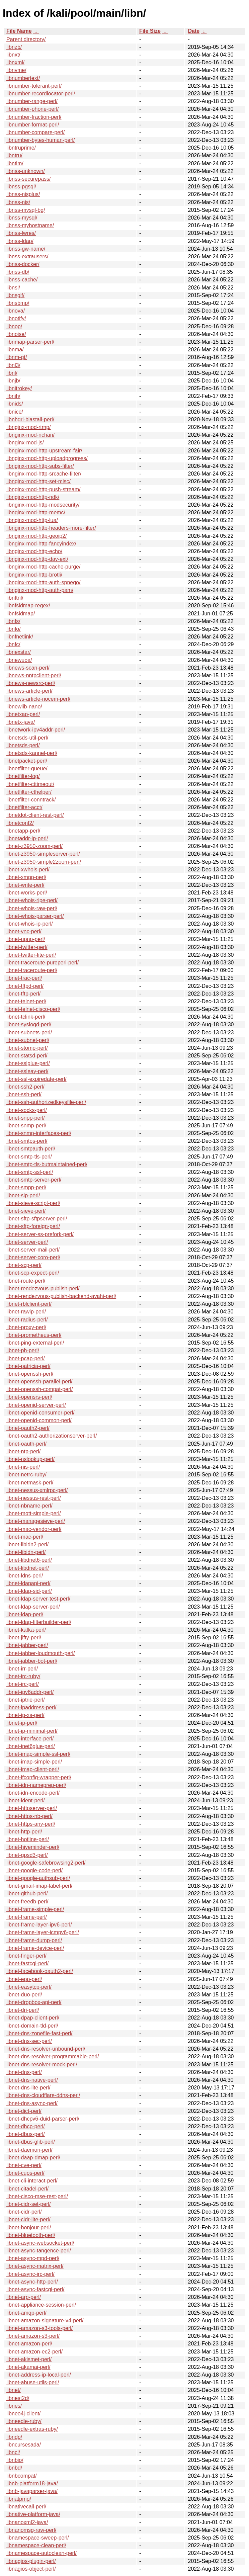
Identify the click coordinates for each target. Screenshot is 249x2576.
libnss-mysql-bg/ (25, 210)
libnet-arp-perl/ (23, 2297)
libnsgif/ (15, 295)
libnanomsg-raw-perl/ (31, 2530)
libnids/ (14, 404)
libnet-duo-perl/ (24, 1994)
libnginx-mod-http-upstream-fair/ (44, 450)
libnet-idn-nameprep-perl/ (36, 1785)
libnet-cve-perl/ (24, 2165)
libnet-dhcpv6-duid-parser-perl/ (42, 2119)
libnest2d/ (17, 2398)
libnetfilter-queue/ (27, 768)
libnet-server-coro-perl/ (33, 1257)
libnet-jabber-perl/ (27, 1645)
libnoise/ (16, 334)
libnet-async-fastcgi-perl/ (35, 2289)
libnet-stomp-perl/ (27, 1048)
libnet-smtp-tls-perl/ (29, 1157)
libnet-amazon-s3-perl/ (33, 2336)
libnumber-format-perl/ (32, 124)
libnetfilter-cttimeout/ (30, 784)
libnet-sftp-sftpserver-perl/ (36, 1218)
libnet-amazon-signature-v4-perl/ (44, 2320)
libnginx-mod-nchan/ (30, 435)
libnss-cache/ (21, 279)
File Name (19, 31)
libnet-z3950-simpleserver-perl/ (43, 854)
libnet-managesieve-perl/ (35, 1521)
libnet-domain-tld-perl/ (32, 2026)
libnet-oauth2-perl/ (28, 1428)
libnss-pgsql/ (21, 186)
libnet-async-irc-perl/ (30, 2274)
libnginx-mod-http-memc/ (35, 512)
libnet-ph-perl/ (22, 1350)
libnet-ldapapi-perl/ (28, 1583)
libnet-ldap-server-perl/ (33, 1607)
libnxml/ (15, 62)
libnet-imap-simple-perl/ (34, 1762)
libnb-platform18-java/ (32, 2483)
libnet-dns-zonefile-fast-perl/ (39, 2033)
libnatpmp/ (18, 2499)
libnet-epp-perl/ (24, 1979)
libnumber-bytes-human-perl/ (40, 140)
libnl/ (11, 373)
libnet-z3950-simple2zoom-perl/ (43, 862)
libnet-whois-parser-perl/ (35, 916)
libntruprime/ (21, 148)
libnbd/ (14, 2468)
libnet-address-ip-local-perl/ (38, 2375)
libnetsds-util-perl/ (27, 738)
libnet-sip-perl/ (23, 1195)
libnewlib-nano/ (24, 706)
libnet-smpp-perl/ (26, 1187)
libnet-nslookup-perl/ (30, 1459)
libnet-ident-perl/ (25, 1800)
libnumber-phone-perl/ (32, 109)
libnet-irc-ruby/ (23, 1676)
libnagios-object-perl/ (31, 2569)
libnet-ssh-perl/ (24, 1094)
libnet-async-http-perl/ (32, 2282)
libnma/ (15, 349)
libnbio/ (14, 2460)
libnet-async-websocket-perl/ (40, 2243)
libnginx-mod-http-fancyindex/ (41, 543)
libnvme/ (16, 70)
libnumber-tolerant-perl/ (34, 86)
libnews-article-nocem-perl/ (38, 699)
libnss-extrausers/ (27, 256)
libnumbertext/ (23, 78)
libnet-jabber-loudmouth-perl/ (40, 1653)
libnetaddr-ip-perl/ (27, 838)
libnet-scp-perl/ (24, 1265)
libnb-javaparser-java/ (32, 2491)
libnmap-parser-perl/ (30, 342)
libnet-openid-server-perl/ (36, 1405)
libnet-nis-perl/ (23, 1467)
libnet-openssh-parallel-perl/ (39, 1381)
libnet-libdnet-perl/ (27, 1568)
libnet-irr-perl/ (22, 1668)
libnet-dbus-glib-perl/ (30, 2142)
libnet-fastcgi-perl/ (27, 1963)
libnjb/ (13, 380)
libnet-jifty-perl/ (23, 1637)
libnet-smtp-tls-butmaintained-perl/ (46, 1164)
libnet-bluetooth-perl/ (30, 2235)
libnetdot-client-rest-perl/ (35, 815)
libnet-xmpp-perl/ (26, 877)
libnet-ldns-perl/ (24, 1575)
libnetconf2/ (20, 823)
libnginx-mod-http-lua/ (32, 520)
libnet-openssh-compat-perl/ (39, 1389)
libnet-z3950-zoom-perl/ (34, 846)
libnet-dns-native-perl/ (32, 2080)
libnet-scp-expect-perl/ (32, 1273)
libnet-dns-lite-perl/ (28, 2087)
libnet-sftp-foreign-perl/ (33, 1226)
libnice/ (14, 412)
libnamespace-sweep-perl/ (37, 2538)
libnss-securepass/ (28, 179)
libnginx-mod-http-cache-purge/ (43, 567)
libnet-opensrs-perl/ (29, 1397)
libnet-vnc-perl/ (24, 931)
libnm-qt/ (16, 357)
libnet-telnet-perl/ (26, 1001)
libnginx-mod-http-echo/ (34, 551)
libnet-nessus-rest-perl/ (33, 1498)
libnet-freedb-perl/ (27, 1901)
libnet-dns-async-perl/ (32, 2103)
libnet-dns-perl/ (24, 2072)
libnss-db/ (17, 272)
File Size (150, 31)
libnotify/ (16, 318)
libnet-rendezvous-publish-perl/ (43, 1288)
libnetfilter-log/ (23, 776)
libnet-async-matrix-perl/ (35, 2266)
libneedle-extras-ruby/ (32, 2429)
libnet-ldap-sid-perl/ (29, 1591)
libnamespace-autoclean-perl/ (41, 2553)
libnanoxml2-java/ (27, 2522)
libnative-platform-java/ (33, 2514)
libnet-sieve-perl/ (26, 1211)
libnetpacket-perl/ (26, 761)
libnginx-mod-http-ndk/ (32, 497)
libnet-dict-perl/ (24, 2111)
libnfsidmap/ (20, 613)
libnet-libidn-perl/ (26, 1552)
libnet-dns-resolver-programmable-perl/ (52, 2056)
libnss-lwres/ (21, 233)
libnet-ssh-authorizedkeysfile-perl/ (46, 1102)
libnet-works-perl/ (26, 892)
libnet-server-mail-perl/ (33, 1250)
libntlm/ (14, 163)
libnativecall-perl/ (26, 2506)
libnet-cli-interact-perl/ (32, 2180)
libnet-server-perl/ (27, 1242)
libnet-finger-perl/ (26, 1956)
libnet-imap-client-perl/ (32, 1769)
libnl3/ (13, 365)
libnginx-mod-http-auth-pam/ (39, 590)
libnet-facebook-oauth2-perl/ (39, 1971)
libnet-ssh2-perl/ (25, 1087)
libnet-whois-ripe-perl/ (32, 900)
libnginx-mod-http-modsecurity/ (43, 505)
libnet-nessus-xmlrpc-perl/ (37, 1490)
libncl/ (13, 2452)
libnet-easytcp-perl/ (29, 1987)
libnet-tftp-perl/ (23, 994)
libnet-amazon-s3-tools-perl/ (39, 2328)
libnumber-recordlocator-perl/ (40, 93)
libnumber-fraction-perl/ (34, 117)
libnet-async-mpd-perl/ (32, 2258)
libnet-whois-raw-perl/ (31, 908)
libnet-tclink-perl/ (25, 1017)
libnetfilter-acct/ (24, 807)
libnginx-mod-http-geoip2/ (36, 536)
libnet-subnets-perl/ (29, 1032)
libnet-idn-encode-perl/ (33, 1793)
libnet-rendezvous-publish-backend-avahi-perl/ (61, 1296)
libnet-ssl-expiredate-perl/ (36, 1079)
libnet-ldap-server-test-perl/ (38, 1599)
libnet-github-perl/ (27, 1893)
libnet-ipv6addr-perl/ (30, 1692)
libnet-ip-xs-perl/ (25, 1715)
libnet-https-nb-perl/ (29, 1816)
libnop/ (14, 326)
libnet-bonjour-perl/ (28, 2227)
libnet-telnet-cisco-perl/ (33, 1009)
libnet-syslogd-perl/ (28, 1024)
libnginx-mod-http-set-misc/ (38, 481)
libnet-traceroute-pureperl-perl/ (42, 962)
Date (193, 31)
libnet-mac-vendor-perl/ (34, 1529)
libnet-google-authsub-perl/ (38, 1878)
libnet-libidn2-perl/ (27, 1544)
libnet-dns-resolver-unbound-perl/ (45, 2049)
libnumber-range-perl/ (32, 101)
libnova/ (15, 311)
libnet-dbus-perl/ (25, 2134)
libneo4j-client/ (23, 2413)
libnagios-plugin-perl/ (31, 2561)
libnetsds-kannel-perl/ (31, 753)
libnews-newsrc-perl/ (30, 683)
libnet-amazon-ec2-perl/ (34, 2351)
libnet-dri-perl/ (22, 2010)
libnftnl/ (14, 598)
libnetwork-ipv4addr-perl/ (35, 730)
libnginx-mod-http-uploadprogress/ (47, 458)
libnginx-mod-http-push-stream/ (43, 489)
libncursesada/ (23, 2445)
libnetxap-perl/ (23, 714)
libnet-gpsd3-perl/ (27, 1855)
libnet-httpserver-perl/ (31, 1808)
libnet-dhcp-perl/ (25, 2126)
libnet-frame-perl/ (26, 1917)
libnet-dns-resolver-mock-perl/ (41, 2064)
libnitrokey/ (19, 388)
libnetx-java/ (20, 722)
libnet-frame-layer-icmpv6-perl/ (42, 1932)
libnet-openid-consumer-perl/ (40, 1412)
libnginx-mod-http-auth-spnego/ (43, 582)
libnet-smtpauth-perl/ (30, 1148)
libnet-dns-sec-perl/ (29, 2041)
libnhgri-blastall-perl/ (30, 419)
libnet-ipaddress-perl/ (31, 1707)
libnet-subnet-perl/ (27, 1040)
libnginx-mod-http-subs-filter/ (40, 466)
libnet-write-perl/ (25, 885)
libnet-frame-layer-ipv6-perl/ (39, 1924)
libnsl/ (13, 287)
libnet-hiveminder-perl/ (32, 1847)
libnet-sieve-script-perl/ (33, 1203)
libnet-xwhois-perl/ (28, 869)
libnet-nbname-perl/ (29, 1506)
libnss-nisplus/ (23, 194)
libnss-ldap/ (19, 241)
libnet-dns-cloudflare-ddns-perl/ (43, 2095)
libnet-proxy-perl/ (26, 1327)
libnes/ (14, 2406)
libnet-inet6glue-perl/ (30, 1746)
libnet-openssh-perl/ (30, 1374)
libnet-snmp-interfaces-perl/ (38, 1133)
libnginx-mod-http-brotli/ (34, 575)
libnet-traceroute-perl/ (31, 970)
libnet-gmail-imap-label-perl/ (39, 1886)
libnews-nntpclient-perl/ (33, 675)
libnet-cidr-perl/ (24, 2212)
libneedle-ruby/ (24, 2421)
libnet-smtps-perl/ (27, 1141)
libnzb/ (14, 47)
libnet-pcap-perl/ (25, 1358)
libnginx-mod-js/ (25, 442)
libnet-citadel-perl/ (27, 2189)
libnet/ (13, 2390)
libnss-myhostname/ (30, 225)
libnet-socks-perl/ (26, 1110)
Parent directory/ (26, 39)
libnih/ (13, 396)
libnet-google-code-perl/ (34, 1870)
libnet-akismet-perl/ (29, 2359)
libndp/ (14, 2437)
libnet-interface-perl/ (30, 1738)
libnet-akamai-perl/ (28, 2367)
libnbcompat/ (21, 2476)
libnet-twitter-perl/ (27, 947)
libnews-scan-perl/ (28, 668)
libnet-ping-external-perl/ (35, 1343)
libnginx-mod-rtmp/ (28, 427)
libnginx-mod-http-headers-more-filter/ (51, 528)
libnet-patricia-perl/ (28, 1366)
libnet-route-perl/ (26, 1281)
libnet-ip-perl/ (21, 1723)
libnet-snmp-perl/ (26, 1125)
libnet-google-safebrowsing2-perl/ (46, 1863)
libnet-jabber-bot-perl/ (31, 1661)
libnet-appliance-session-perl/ (41, 2305)
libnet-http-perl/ (24, 1831)
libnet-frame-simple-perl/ (35, 1909)
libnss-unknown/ (25, 171)
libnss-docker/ (22, 264)
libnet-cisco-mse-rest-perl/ (37, 2196)
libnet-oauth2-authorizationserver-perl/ (51, 1436)
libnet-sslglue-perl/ (28, 1063)
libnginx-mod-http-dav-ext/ (37, 559)
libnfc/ (13, 644)
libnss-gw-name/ (25, 249)
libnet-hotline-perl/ (27, 1839)
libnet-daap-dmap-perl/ (33, 2157)
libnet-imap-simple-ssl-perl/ (38, 1754)
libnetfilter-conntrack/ (31, 799)
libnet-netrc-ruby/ (26, 1474)
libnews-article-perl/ (29, 691)
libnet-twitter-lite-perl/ (31, 955)
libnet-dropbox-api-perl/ (34, 2002)
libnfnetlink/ (19, 636)
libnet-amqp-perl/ (26, 2313)
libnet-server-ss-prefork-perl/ (40, 1234)
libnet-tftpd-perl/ (25, 986)
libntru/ (14, 155)
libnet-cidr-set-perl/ (28, 2204)
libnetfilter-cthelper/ (29, 792)
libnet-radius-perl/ (27, 1319)
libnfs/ (13, 621)
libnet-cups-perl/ (25, 2173)
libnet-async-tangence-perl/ (38, 2250)
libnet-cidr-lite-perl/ (28, 2219)
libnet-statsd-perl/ (27, 1055)
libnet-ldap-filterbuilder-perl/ (38, 1622)
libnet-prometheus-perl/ (34, 1335)
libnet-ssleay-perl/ (27, 1071)
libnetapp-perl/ (23, 831)
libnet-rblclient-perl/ (29, 1304)
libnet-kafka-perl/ (26, 1630)
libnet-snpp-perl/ (25, 1118)
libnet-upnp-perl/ (25, 939)
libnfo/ (13, 629)
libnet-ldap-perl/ (24, 1614)
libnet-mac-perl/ (24, 1537)
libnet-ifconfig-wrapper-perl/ (38, 1777)
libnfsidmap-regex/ (28, 605)
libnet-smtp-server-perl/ (33, 1180)
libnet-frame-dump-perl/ (34, 1940)
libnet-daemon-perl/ (29, 2150)
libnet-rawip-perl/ (26, 1311)
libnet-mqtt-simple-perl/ (33, 1513)
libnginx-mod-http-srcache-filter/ (43, 474)
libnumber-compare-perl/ (35, 132)
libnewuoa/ (19, 660)
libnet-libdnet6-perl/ (29, 1560)
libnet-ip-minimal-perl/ (32, 1731)
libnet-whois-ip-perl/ (29, 924)
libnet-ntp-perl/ (23, 1451)
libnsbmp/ (17, 303)
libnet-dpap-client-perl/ (32, 2018)
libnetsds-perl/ (23, 745)
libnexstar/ (18, 652)
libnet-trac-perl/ (24, 978)
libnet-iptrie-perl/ (25, 1700)
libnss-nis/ (18, 202)
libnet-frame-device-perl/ (35, 1948)
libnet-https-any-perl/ (30, 1824)
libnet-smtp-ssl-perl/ (29, 1172)
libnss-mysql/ (21, 218)
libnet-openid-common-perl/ (39, 1420)
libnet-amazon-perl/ (29, 2343)
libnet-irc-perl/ (22, 1684)
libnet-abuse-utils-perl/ (32, 2382)
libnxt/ (13, 55)
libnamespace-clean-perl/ (36, 2545)
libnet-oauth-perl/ (26, 1444)
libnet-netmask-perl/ (30, 1482)
